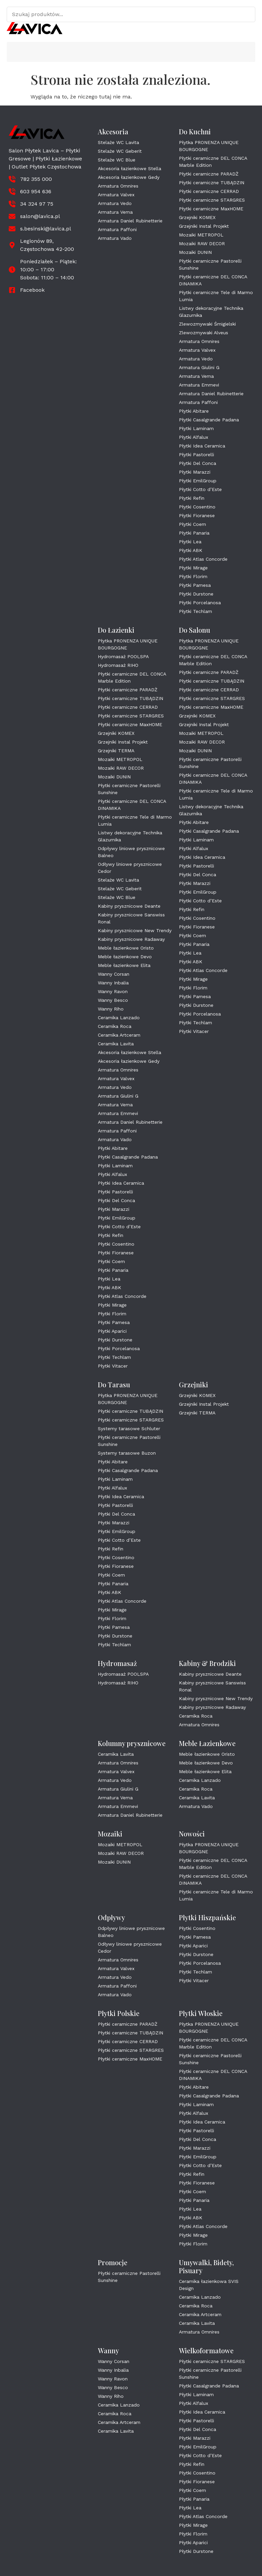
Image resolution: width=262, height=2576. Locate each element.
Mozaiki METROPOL (201, 234)
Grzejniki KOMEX (197, 217)
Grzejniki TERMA (116, 750)
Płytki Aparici (112, 1331)
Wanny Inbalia (113, 982)
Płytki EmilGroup (197, 480)
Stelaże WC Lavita (118, 142)
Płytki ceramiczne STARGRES (212, 200)
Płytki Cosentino (197, 506)
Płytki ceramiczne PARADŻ (209, 174)
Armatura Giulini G (199, 367)
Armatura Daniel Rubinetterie (130, 220)
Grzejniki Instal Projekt (204, 226)
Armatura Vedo (115, 203)
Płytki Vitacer (113, 1366)
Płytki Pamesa (195, 585)
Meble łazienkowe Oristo (126, 948)
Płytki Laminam (196, 428)
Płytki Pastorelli (196, 454)
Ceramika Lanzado (119, 1017)
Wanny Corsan (113, 974)
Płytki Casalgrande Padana (209, 419)
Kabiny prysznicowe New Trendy (135, 930)
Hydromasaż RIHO (118, 665)
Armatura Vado (115, 238)
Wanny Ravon (113, 991)
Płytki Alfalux (193, 437)
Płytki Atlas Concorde (203, 559)
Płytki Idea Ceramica (202, 445)
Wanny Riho (111, 1009)
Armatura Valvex (116, 194)
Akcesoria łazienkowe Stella (129, 168)
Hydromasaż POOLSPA (123, 656)
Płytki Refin (191, 498)
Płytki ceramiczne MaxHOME (211, 208)
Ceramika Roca (114, 1026)
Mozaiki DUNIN (195, 252)
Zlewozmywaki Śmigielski (207, 324)
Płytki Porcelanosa (200, 602)
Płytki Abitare (194, 411)
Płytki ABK (190, 550)
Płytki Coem (192, 524)
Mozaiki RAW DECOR (202, 243)
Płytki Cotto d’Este (200, 489)
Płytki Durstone (196, 594)
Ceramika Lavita (116, 1043)
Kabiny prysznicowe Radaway (131, 939)
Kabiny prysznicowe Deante (129, 906)
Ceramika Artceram (119, 1035)
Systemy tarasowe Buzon (127, 1453)
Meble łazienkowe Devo (125, 956)
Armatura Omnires (118, 186)
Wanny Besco (113, 1000)
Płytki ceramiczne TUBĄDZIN (211, 182)
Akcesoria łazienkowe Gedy (128, 177)
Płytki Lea (190, 541)
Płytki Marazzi (194, 472)
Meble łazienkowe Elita (124, 965)
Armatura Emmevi (199, 385)
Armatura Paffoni (117, 229)
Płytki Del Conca (197, 463)
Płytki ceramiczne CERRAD (209, 191)
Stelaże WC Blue (116, 159)
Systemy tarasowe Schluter (129, 1428)
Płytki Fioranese (197, 515)
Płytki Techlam (195, 611)
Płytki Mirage (193, 567)
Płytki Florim (193, 576)
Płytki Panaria (194, 533)
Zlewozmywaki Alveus (203, 332)
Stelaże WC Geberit (120, 151)
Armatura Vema (115, 212)
